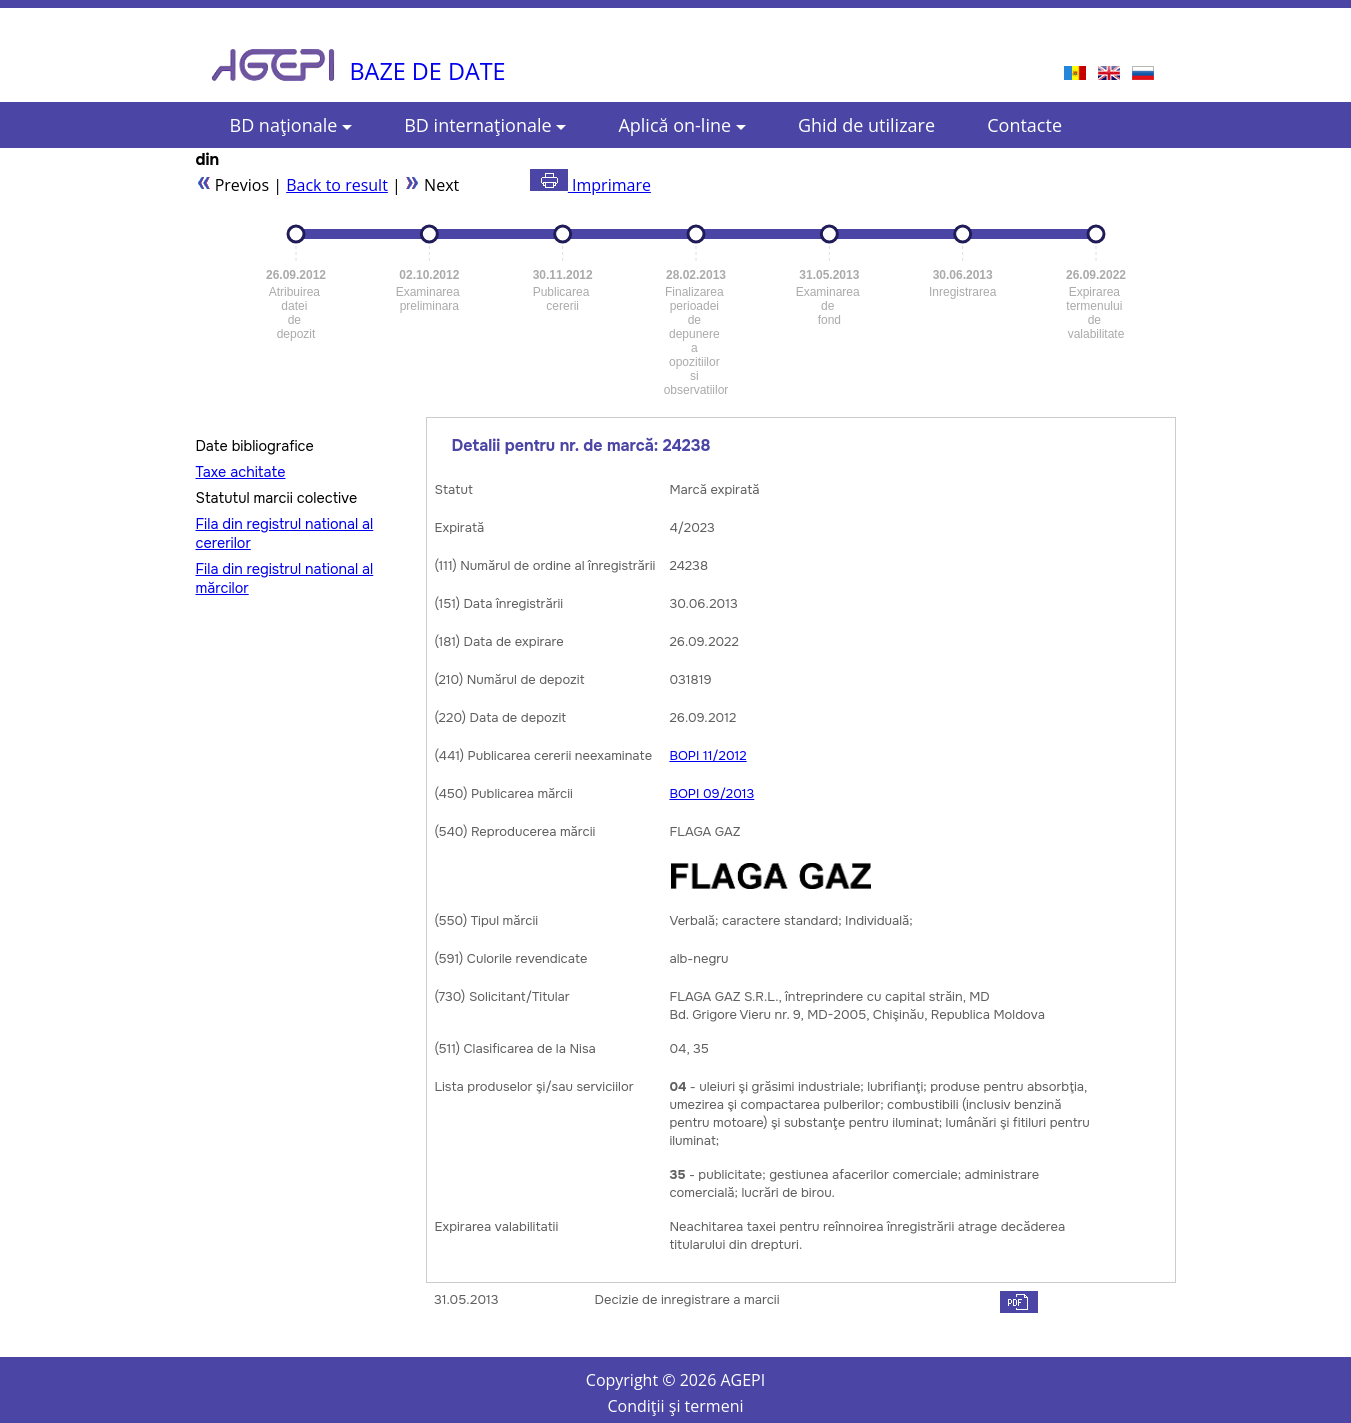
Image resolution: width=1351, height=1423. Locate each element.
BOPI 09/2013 (711, 793)
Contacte (1024, 125)
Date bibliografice (255, 446)
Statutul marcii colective (277, 498)
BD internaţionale (485, 125)
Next (432, 185)
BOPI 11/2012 (707, 755)
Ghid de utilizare (866, 125)
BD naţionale (291, 125)
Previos (233, 185)
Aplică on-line (681, 125)
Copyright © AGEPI (675, 1380)
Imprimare (590, 185)
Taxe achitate (241, 472)
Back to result (337, 185)
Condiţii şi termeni (676, 1406)
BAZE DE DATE (428, 71)
